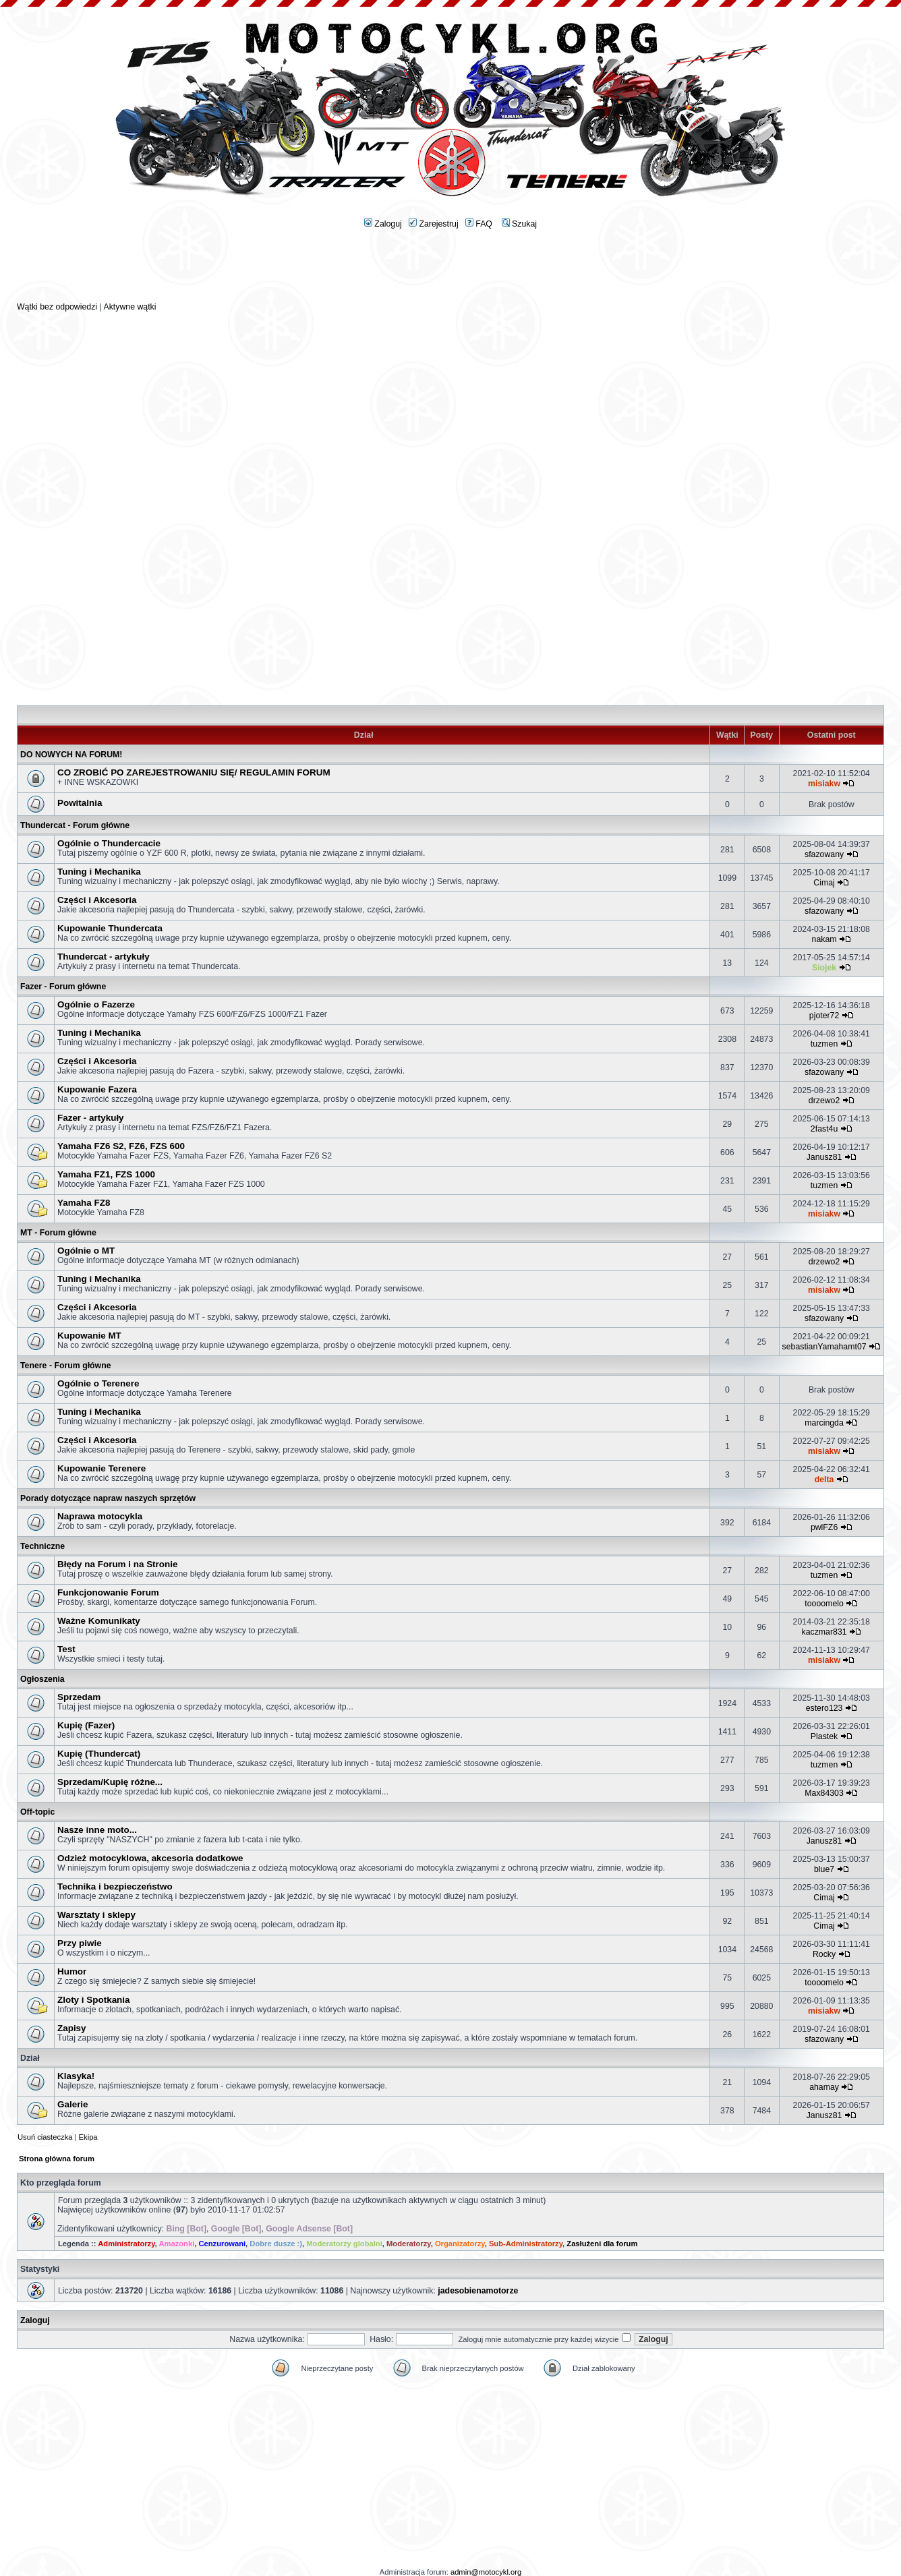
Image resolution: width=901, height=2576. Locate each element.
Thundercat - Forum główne (74, 825)
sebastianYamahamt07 (824, 1346)
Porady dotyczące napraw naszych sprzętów (108, 1498)
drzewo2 (824, 1100)
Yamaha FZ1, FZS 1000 (106, 1174)
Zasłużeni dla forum (601, 2244)
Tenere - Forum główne (65, 1365)
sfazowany (824, 854)
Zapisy (71, 2028)
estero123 (824, 1708)
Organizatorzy (460, 2244)
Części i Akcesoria (97, 900)
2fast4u (824, 1129)
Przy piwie (79, 1943)
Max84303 (824, 1793)
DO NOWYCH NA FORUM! (71, 754)
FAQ (478, 224)
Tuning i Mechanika (99, 872)
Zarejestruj (434, 224)
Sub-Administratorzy (525, 2244)
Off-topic (37, 1812)
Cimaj (823, 882)
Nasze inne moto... (97, 1830)
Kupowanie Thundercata (110, 928)
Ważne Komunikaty (98, 1621)
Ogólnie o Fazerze (96, 1004)
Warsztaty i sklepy (96, 1915)
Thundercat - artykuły (103, 957)
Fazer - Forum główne (63, 986)
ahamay (824, 2087)
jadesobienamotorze (478, 2290)
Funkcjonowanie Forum (108, 1592)
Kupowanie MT (89, 1335)
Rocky (824, 1954)
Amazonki (176, 2244)
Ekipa (88, 2137)
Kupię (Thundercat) (98, 1754)
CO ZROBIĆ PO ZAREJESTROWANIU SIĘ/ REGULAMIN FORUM (193, 772)
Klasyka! (75, 2076)
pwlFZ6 (824, 1527)
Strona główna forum (56, 2159)
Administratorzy (126, 2244)
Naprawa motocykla (99, 1516)
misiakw (824, 783)
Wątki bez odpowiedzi (57, 307)
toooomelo (824, 1603)
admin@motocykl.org (485, 2572)
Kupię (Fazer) (86, 1725)
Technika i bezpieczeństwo (115, 1886)
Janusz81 (824, 1157)
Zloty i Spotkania (93, 2000)
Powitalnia (79, 803)
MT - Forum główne (58, 1232)
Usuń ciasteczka (45, 2137)
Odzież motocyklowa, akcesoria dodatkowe (150, 1858)
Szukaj (519, 224)
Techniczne (42, 1546)
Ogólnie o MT (86, 1251)
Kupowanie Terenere (101, 1468)
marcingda (824, 1423)
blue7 (824, 1869)
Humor (71, 1971)
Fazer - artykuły (90, 1118)
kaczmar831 (824, 1632)
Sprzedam (78, 1697)
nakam (824, 939)
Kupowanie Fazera (97, 1089)
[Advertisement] (450, 270)
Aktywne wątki (129, 307)
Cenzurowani (221, 2244)
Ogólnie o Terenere (98, 1383)
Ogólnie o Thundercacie (109, 843)
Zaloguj (383, 224)
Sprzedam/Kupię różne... (110, 1782)
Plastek (824, 1736)
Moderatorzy (408, 2244)
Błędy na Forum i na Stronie (117, 1564)
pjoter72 (824, 1015)
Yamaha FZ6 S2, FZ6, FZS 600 (121, 1146)
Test (66, 1649)
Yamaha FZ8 (83, 1203)
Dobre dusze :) (276, 2244)
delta (824, 1479)
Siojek (824, 967)
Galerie (72, 2104)
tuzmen (824, 1044)
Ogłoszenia (42, 1679)
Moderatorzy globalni (344, 2244)
